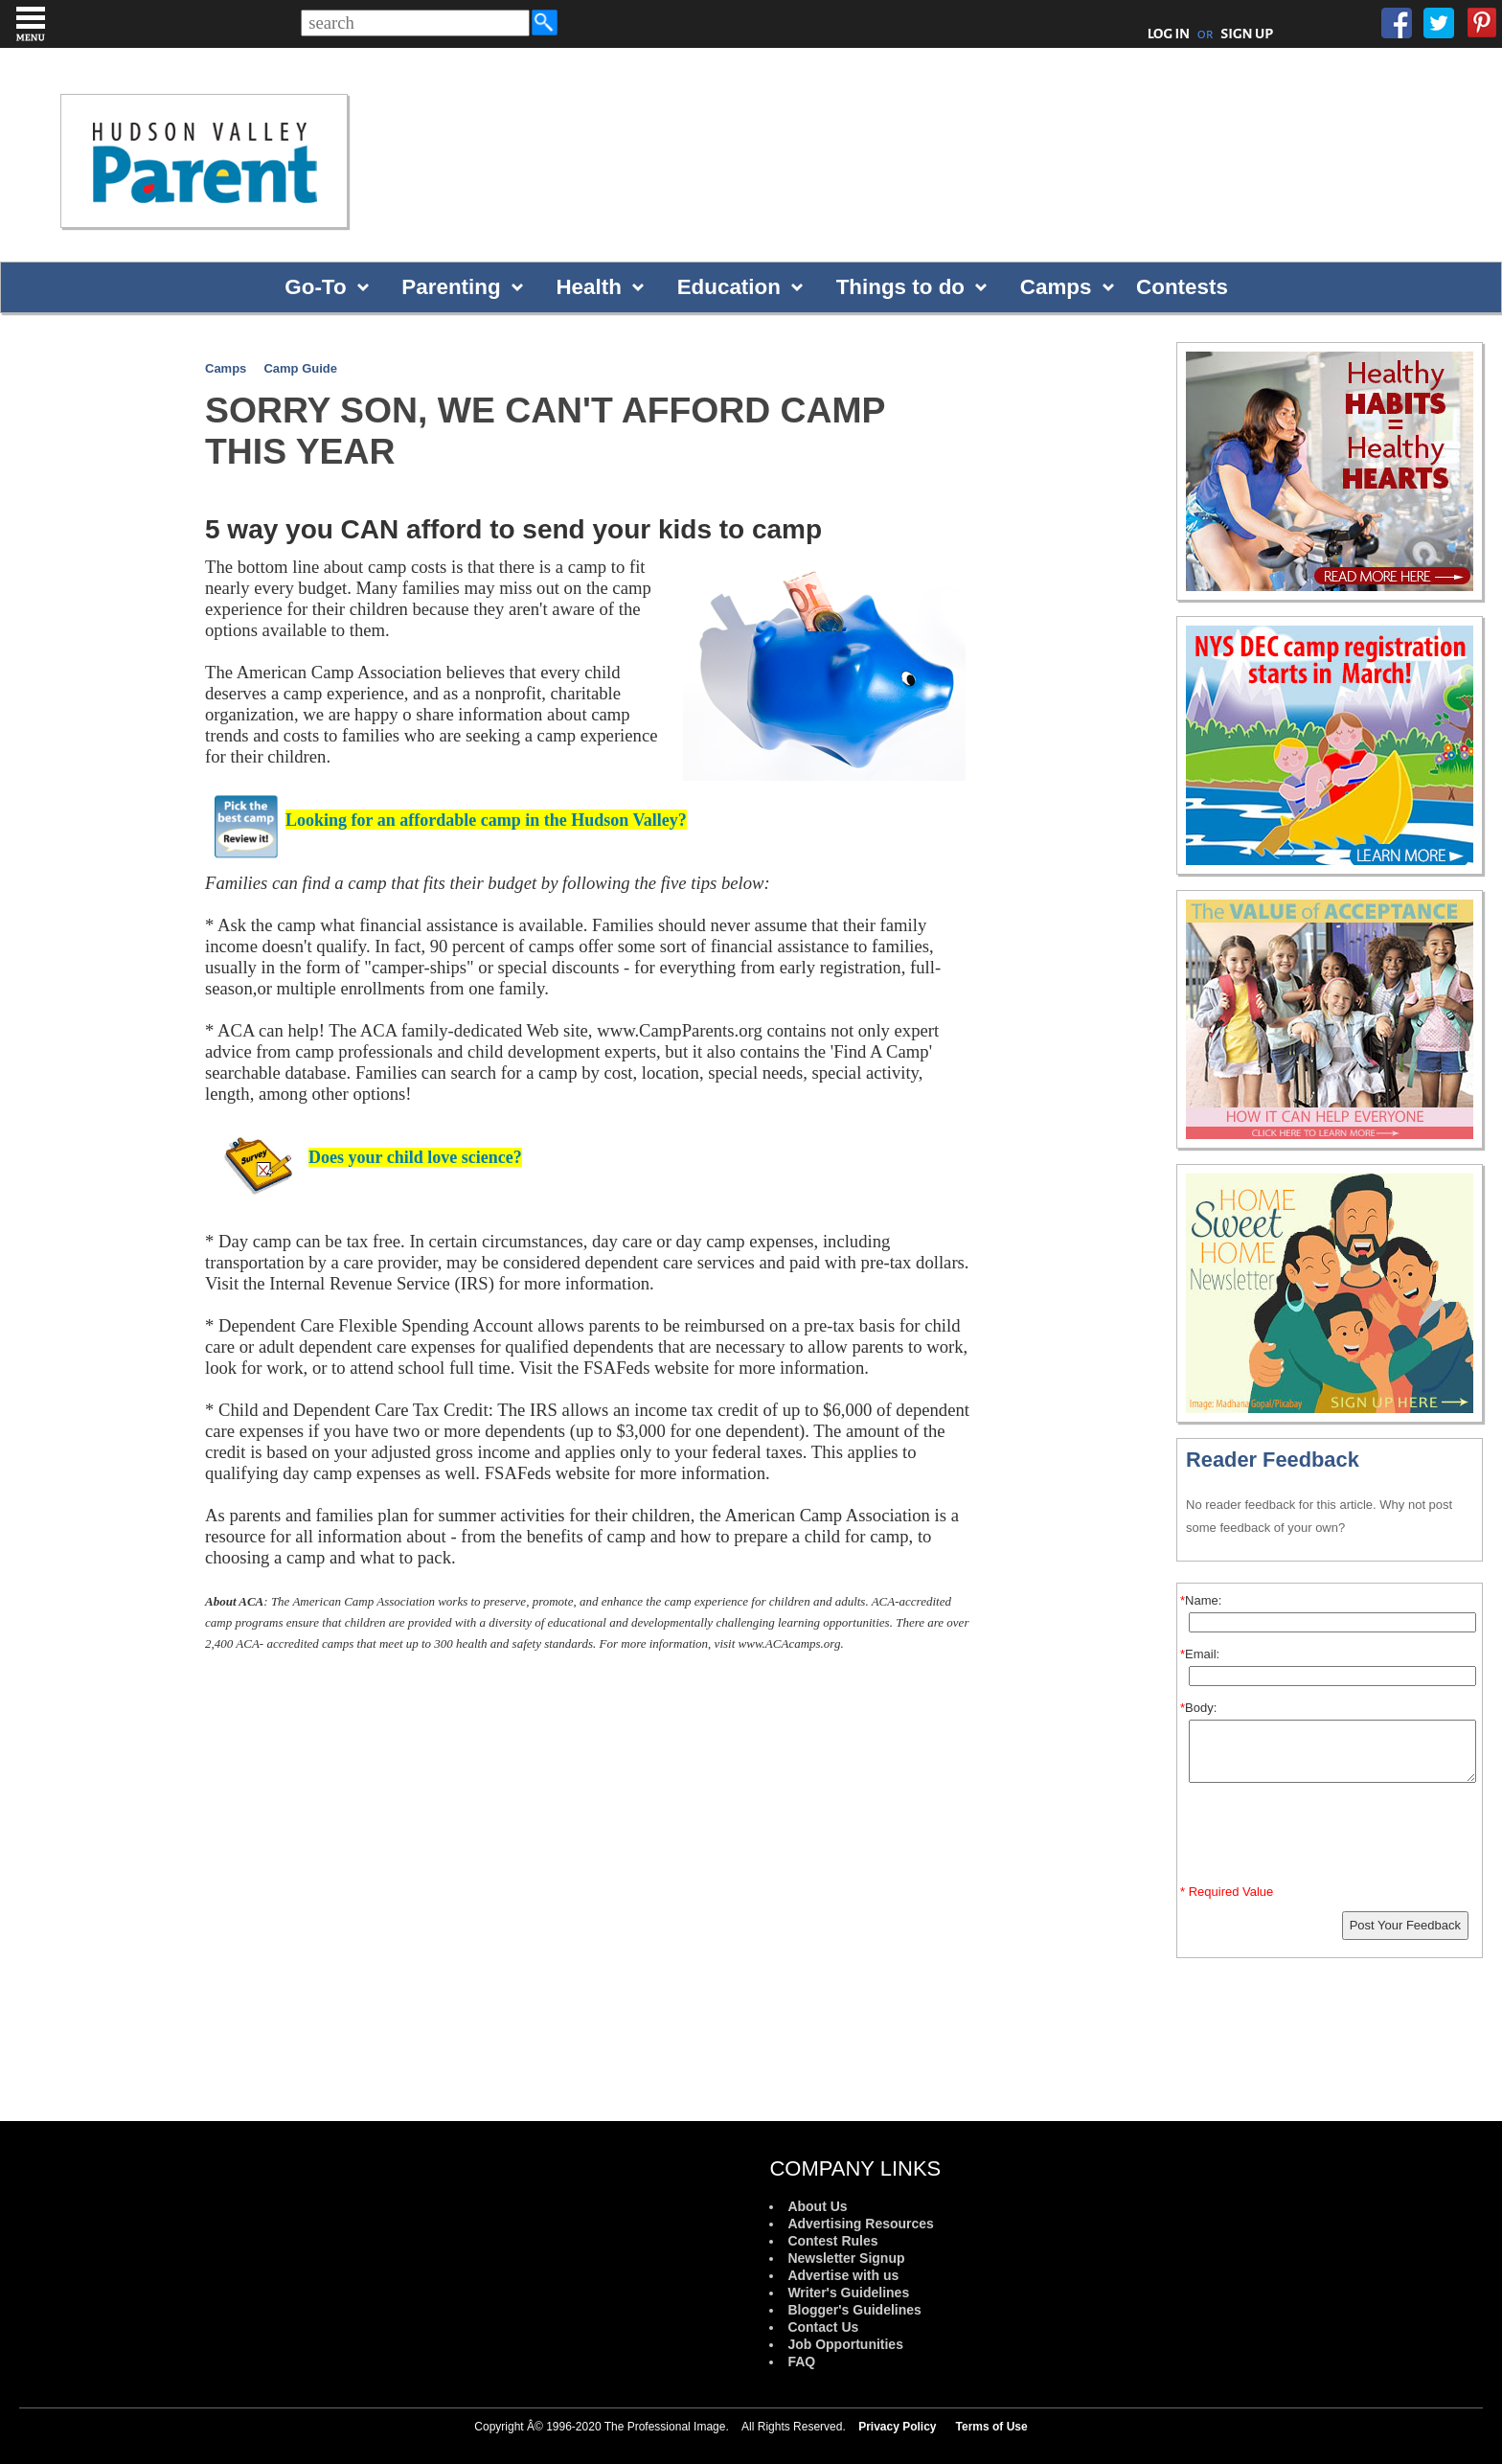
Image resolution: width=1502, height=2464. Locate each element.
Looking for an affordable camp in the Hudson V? (486, 820)
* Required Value (1226, 1891)
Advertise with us (843, 2275)
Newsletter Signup (845, 2258)
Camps (1056, 287)
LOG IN (1169, 33)
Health (588, 287)
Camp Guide (300, 368)
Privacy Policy (897, 2426)
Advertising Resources (860, 2223)
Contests (1182, 287)
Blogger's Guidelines (854, 2309)
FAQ (801, 2361)
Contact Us (822, 2327)
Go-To (315, 287)
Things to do (900, 287)
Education (729, 287)
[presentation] (1332, 1837)
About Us (817, 2206)
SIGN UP (1246, 33)
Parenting (450, 287)
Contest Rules (832, 2240)
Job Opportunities (845, 2344)
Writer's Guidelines (848, 2292)
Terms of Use (992, 2426)
